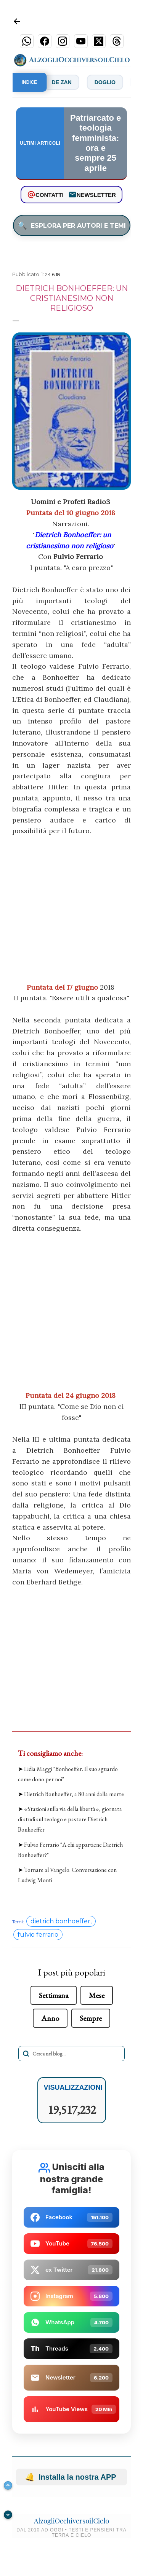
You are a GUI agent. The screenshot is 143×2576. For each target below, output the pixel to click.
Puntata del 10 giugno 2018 (70, 512)
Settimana (53, 1995)
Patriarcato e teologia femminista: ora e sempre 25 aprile (95, 143)
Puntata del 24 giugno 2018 (71, 1395)
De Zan (71, 82)
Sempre (91, 2018)
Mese (96, 1995)
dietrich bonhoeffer (60, 1921)
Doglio (114, 82)
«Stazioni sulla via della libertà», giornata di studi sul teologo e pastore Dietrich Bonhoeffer (70, 1819)
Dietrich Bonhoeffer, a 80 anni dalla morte (74, 1794)
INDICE (29, 82)
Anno (50, 2018)
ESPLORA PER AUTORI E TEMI (72, 225)
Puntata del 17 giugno (62, 987)
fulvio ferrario (38, 1934)
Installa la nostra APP (71, 2477)
